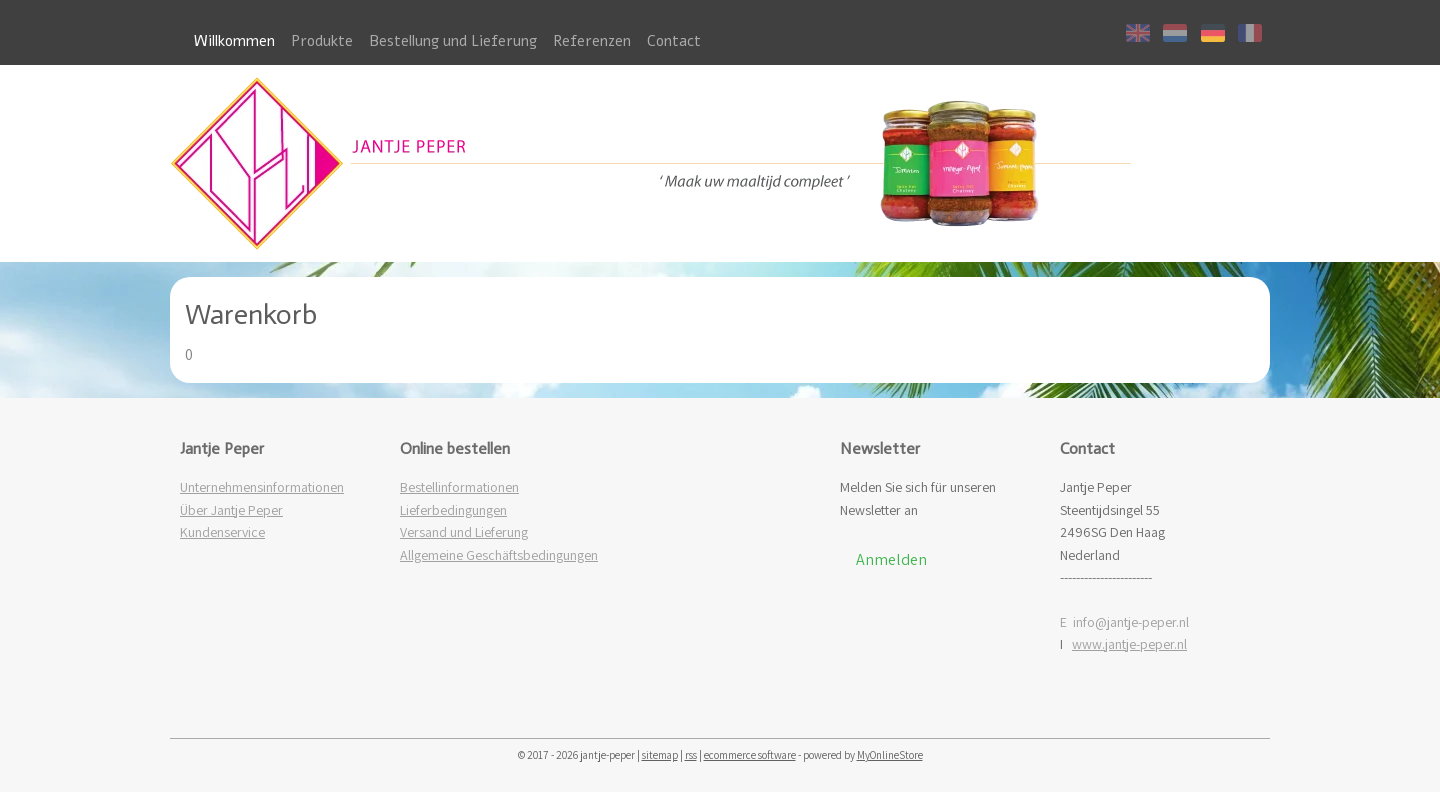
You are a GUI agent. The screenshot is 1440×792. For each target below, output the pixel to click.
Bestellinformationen (459, 487)
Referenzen (592, 41)
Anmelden (891, 559)
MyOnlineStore (890, 755)
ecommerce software (750, 755)
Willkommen (234, 41)
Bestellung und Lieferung (453, 41)
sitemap (660, 755)
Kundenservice (222, 532)
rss (691, 755)
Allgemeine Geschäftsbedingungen (499, 555)
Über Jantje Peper (231, 510)
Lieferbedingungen (453, 510)
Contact (674, 41)
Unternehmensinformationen (262, 487)
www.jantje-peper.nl (1129, 644)
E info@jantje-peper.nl (1124, 622)
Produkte (322, 41)
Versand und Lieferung (464, 532)
